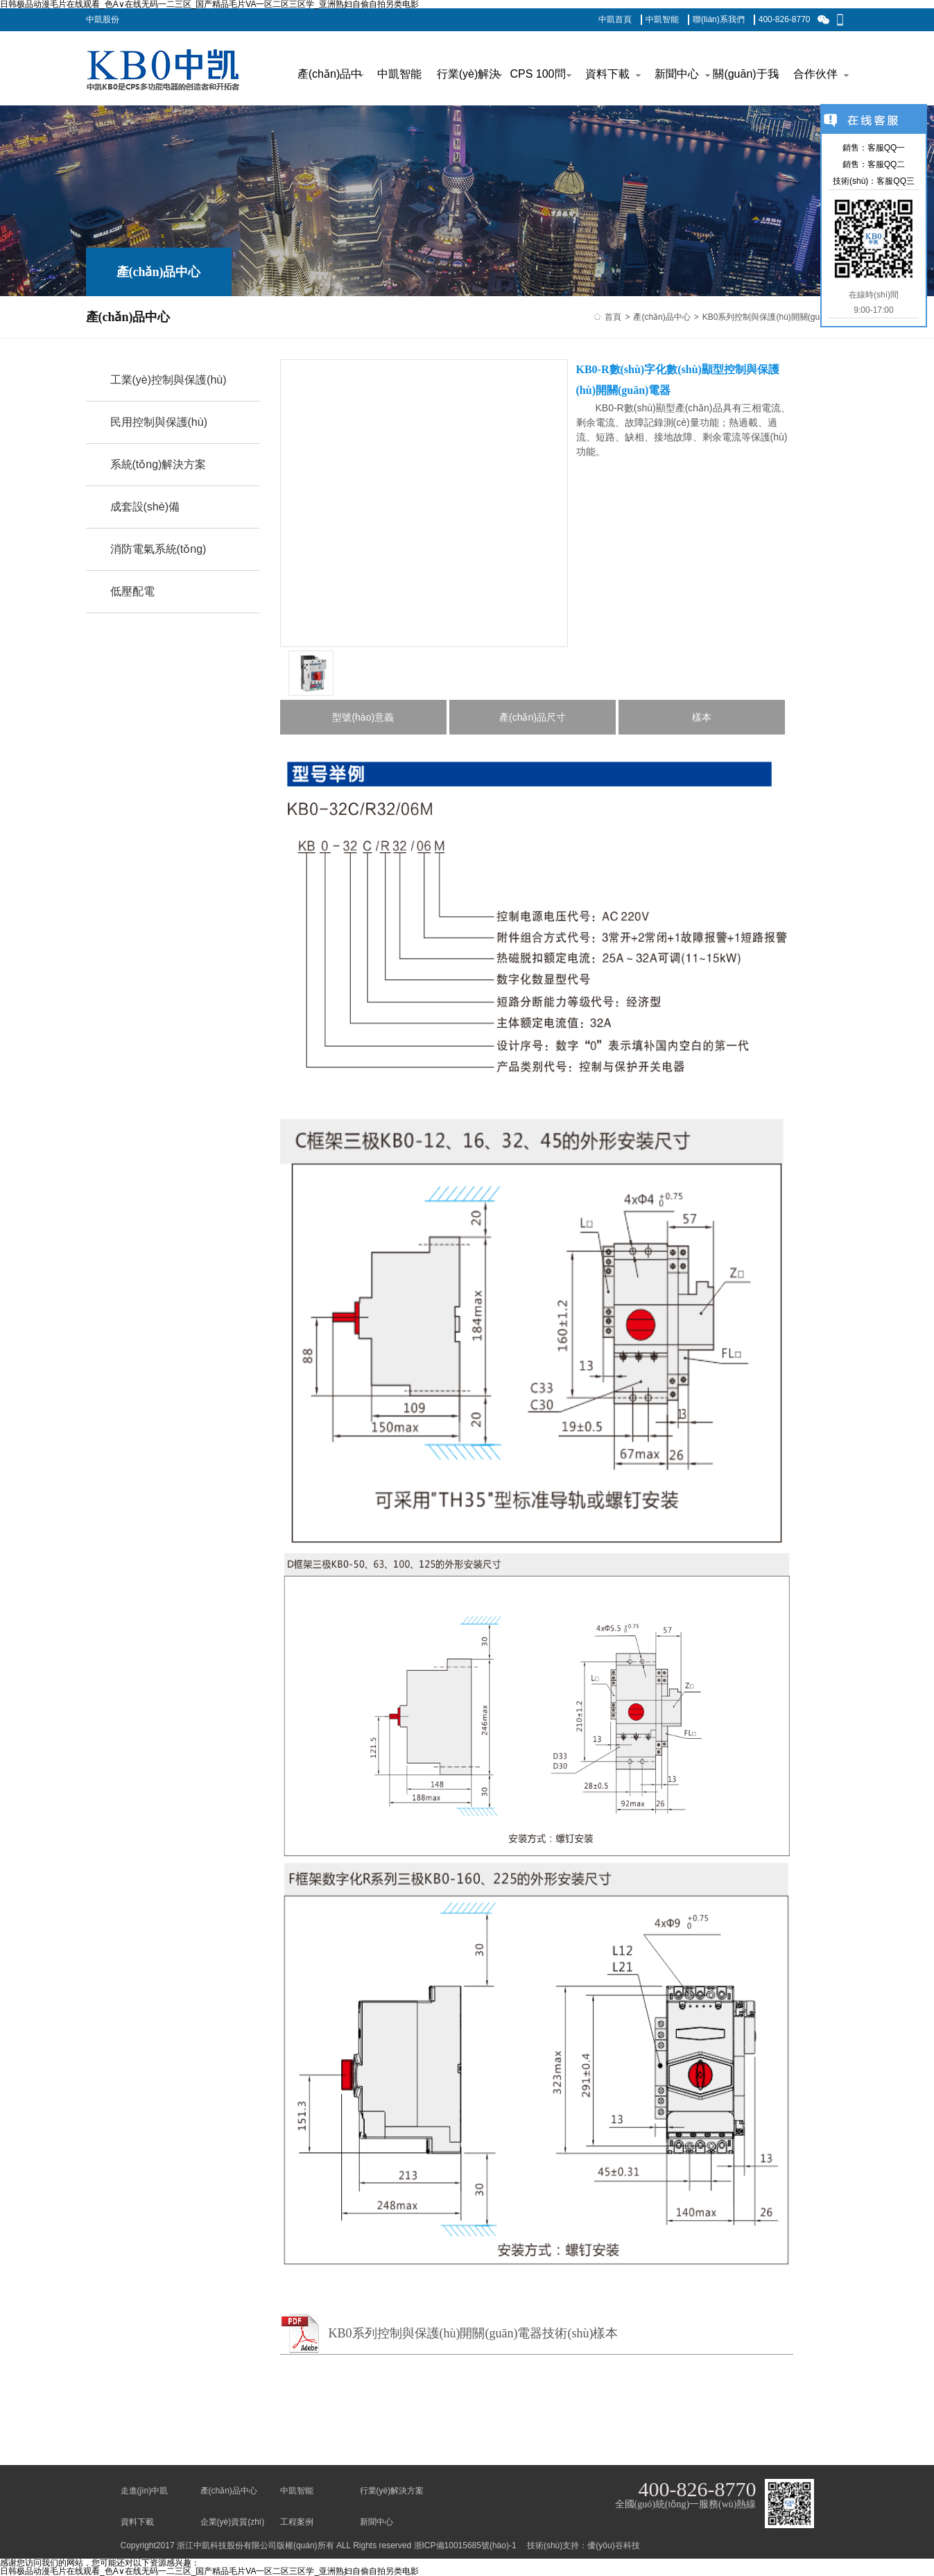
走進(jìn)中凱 (144, 2491)
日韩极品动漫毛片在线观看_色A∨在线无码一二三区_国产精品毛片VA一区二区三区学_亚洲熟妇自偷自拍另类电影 (209, 2571)
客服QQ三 (895, 181)
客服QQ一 (886, 148)
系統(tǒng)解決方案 (158, 464)
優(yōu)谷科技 (613, 2545)
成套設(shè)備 (145, 507)
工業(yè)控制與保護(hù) (168, 380)
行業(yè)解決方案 (392, 2491)
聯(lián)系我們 (719, 19)
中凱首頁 (615, 19)
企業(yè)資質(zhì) (232, 2522)
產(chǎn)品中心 (661, 317)
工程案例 (296, 2522)
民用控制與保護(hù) (158, 422)
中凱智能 (662, 19)
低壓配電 (132, 591)
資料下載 (137, 2522)
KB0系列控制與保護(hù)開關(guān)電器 (775, 317)
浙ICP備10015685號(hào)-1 (465, 2545)
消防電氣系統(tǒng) (158, 549)
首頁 (613, 317)
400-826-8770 (785, 19)
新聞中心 (376, 2522)
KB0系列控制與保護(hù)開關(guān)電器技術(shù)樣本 (474, 2333)
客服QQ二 (886, 164)
